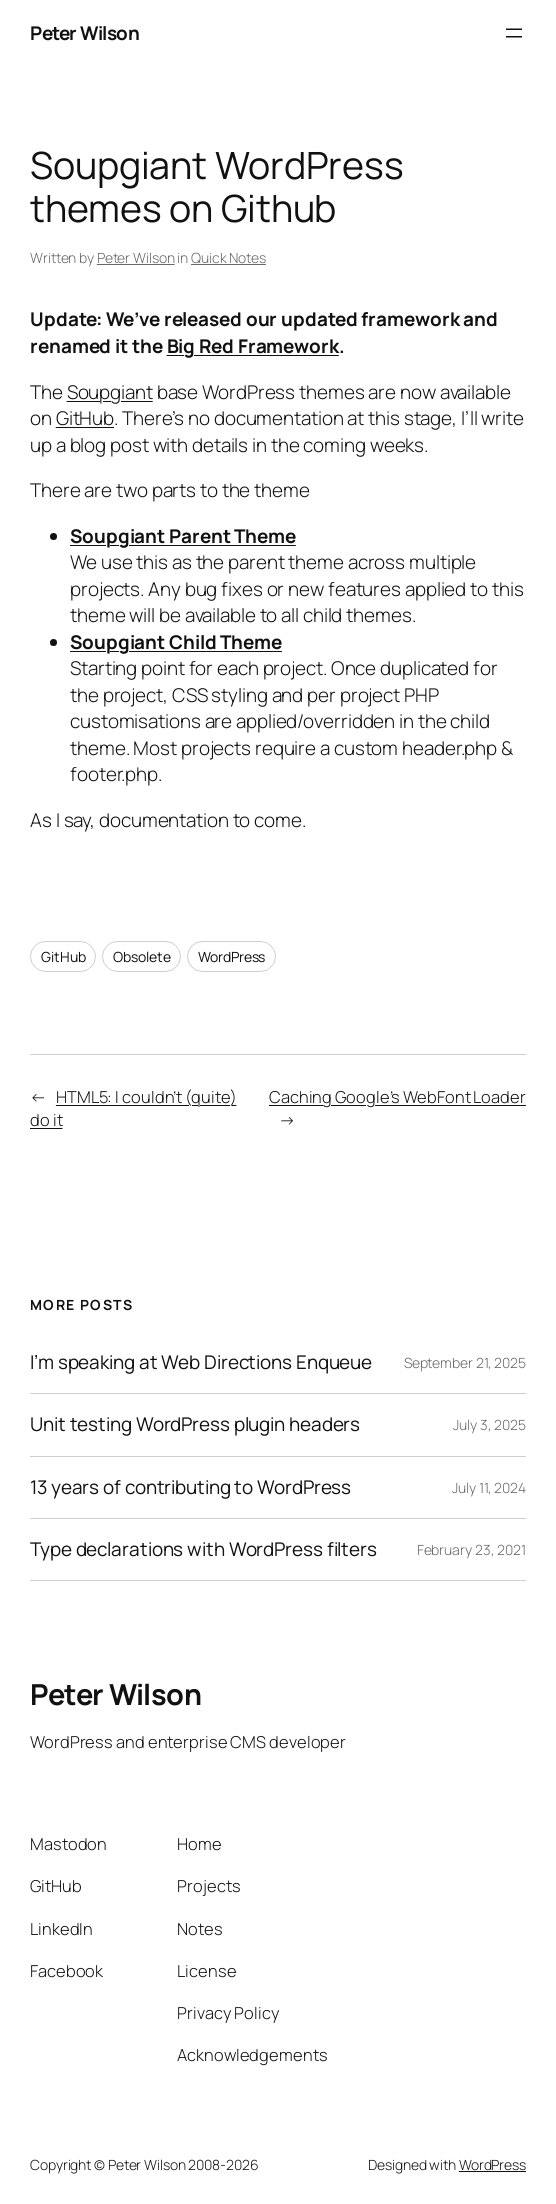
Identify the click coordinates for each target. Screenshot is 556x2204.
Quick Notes (228, 257)
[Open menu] (514, 33)
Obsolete (141, 956)
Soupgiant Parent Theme (183, 536)
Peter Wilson (84, 33)
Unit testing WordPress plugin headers (195, 1424)
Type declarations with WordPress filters (203, 1549)
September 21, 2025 (465, 1362)
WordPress (231, 956)
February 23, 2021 (471, 1549)
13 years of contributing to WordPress (190, 1487)
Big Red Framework (253, 346)
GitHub (85, 418)
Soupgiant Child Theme (176, 642)
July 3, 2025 (489, 1424)
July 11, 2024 (489, 1487)
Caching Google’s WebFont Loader (397, 1096)
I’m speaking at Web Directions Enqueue (201, 1362)
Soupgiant (110, 392)
